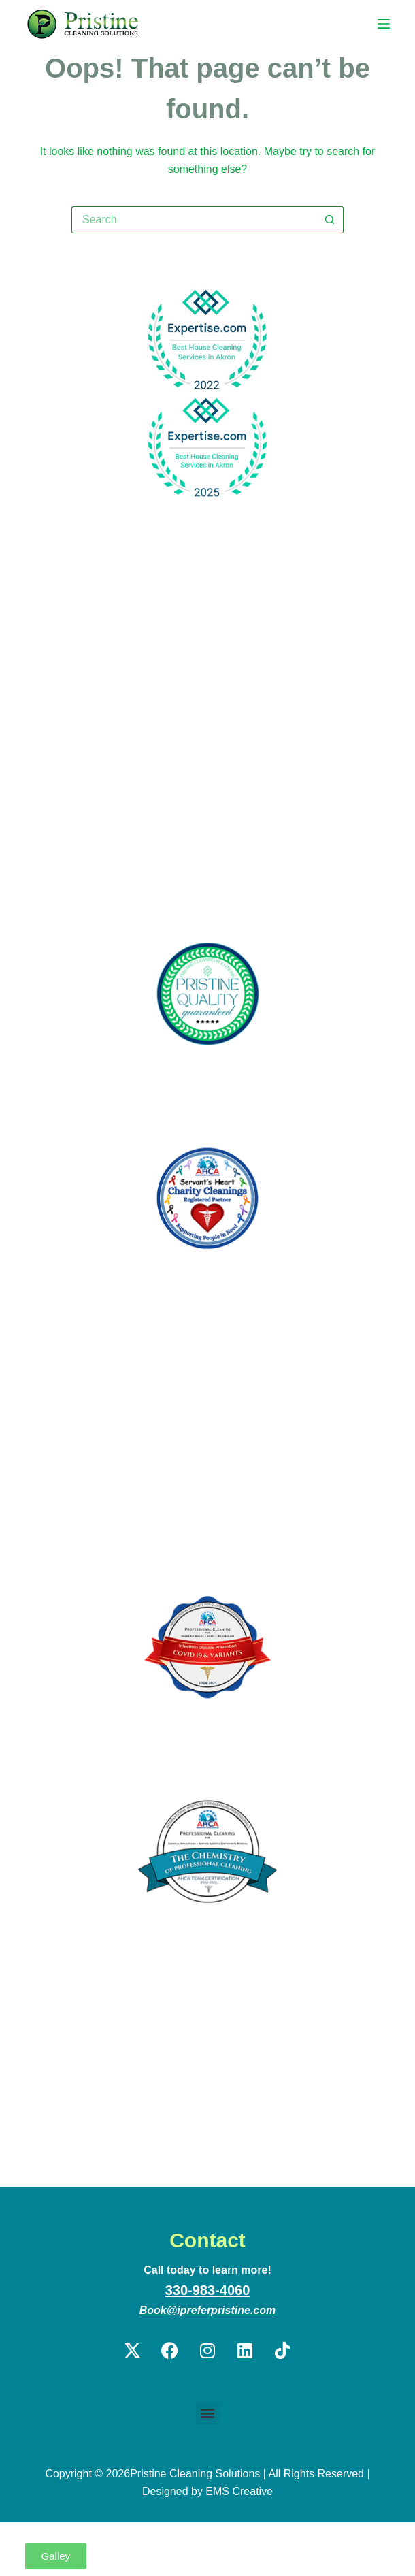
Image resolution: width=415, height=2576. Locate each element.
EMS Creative (239, 2491)
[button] (207, 2413)
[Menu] (384, 24)
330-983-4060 (207, 2290)
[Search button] (330, 219)
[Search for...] (193, 219)
